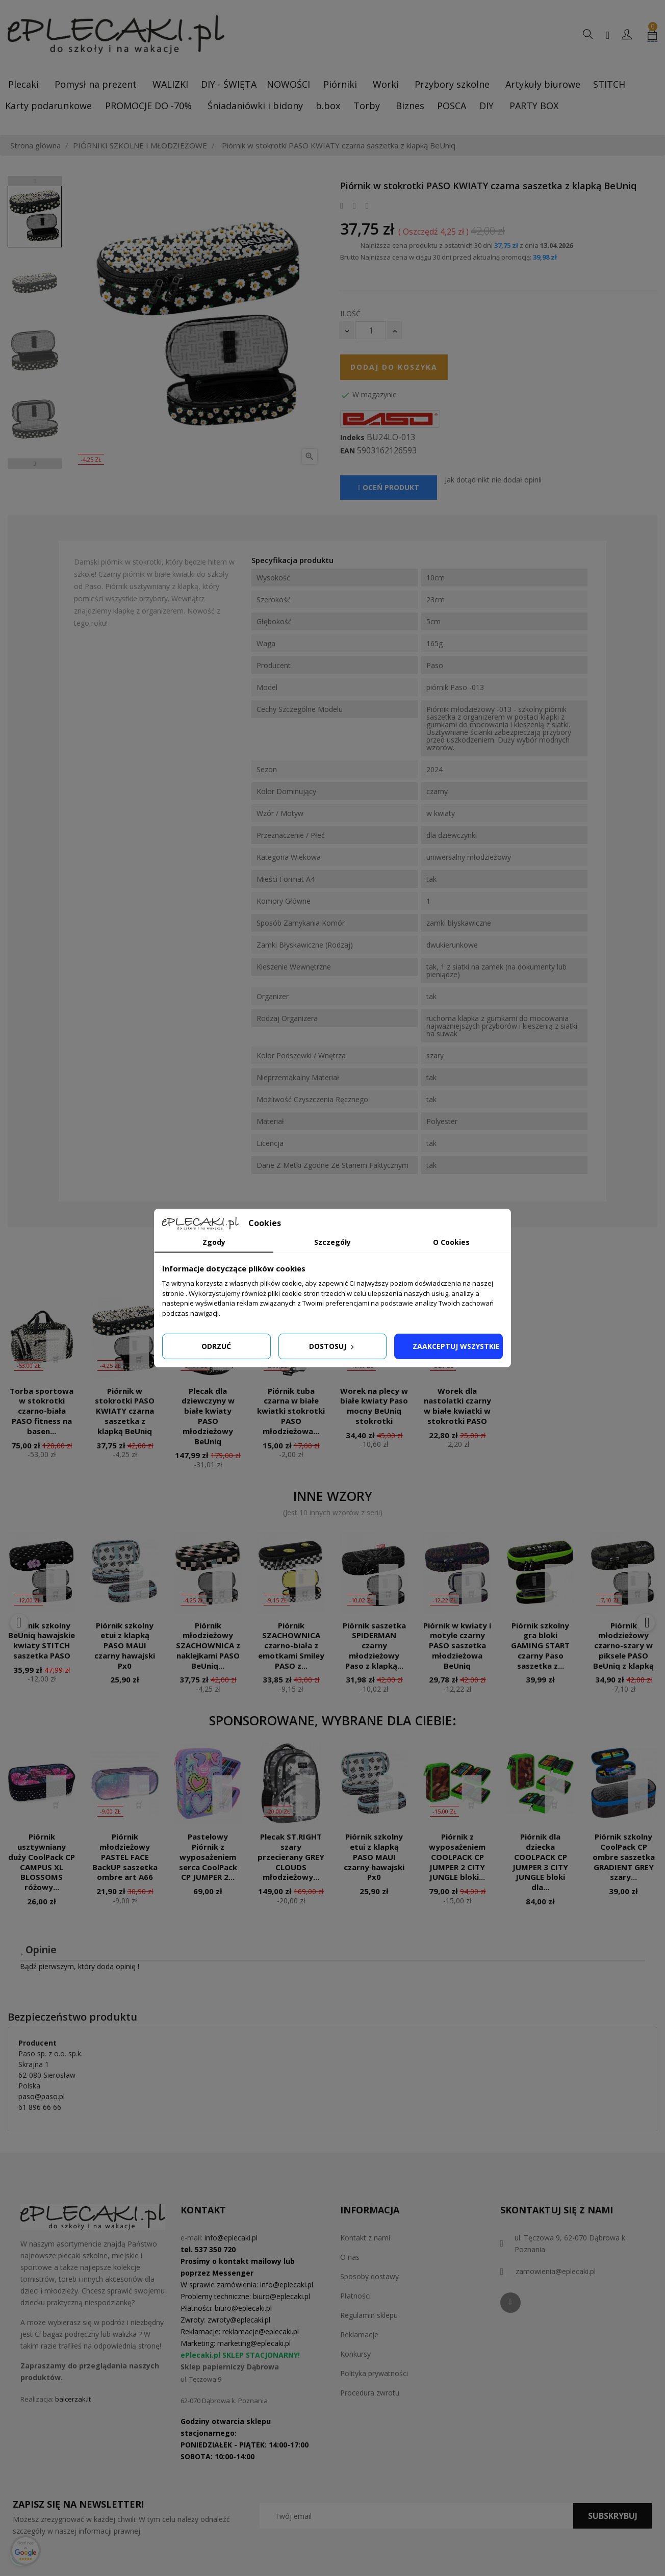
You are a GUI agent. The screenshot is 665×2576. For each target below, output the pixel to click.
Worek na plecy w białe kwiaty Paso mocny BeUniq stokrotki (374, 1406)
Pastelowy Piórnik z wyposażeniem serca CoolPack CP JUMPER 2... (208, 1856)
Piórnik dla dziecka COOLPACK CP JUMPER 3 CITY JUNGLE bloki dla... (540, 1861)
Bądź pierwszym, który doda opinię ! (79, 1966)
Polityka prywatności (374, 2373)
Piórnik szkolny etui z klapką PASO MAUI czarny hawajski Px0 (124, 1645)
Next (35, 463)
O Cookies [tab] (451, 1242)
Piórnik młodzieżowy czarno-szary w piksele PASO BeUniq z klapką (623, 1645)
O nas (350, 2257)
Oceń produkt (388, 487)
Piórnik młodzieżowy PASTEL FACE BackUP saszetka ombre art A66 (125, 1856)
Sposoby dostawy (369, 2276)
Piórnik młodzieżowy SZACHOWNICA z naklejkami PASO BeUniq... (208, 1645)
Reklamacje (359, 2334)
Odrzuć (216, 1346)
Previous (35, 181)
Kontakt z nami (365, 2237)
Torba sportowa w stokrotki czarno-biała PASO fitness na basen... (41, 1411)
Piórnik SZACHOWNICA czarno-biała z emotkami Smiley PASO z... (291, 1645)
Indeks (352, 437)
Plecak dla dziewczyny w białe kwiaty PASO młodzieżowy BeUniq (208, 1416)
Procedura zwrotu (369, 2393)
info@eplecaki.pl (231, 2237)
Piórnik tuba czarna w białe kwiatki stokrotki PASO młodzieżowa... (291, 1411)
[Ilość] (370, 330)
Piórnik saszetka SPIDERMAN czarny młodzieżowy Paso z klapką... (374, 1645)
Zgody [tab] (213, 1242)
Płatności (355, 2296)
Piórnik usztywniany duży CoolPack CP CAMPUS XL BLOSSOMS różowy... (41, 1861)
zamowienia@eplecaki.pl (556, 2271)
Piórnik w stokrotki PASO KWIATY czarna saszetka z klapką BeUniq (125, 1411)
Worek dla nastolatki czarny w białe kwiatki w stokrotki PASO (457, 1406)
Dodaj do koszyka (394, 367)
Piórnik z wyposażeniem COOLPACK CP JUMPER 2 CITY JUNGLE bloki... (457, 1856)
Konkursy (355, 2354)
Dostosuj (332, 1346)
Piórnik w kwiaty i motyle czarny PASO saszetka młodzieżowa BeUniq (457, 1645)
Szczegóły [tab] (332, 1242)
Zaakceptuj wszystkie (456, 1346)
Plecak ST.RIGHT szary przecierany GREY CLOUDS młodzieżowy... (291, 1856)
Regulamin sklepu (369, 2315)
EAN (347, 450)
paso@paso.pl (41, 2096)
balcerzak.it (73, 2399)
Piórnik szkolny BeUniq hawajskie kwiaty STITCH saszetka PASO (41, 1640)
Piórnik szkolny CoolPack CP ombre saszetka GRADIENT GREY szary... (624, 1856)
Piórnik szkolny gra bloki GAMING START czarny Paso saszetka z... (540, 1645)
